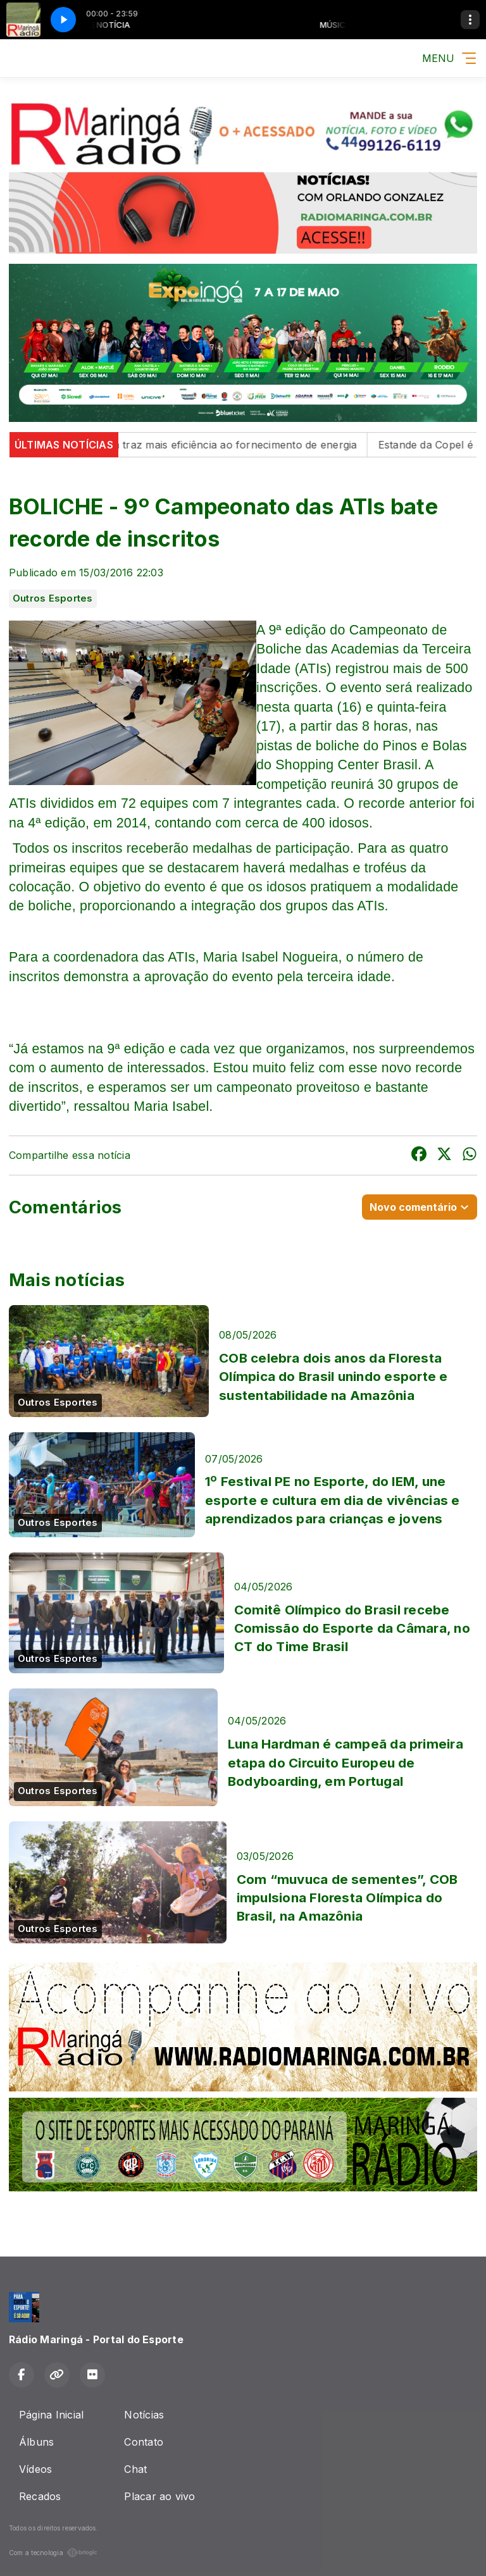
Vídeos (35, 2469)
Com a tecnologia (53, 2552)
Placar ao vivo (159, 2496)
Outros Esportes (53, 598)
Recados (40, 2496)
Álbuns (36, 2442)
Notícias (144, 2414)
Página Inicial (51, 2414)
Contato (143, 2442)
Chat (135, 2469)
